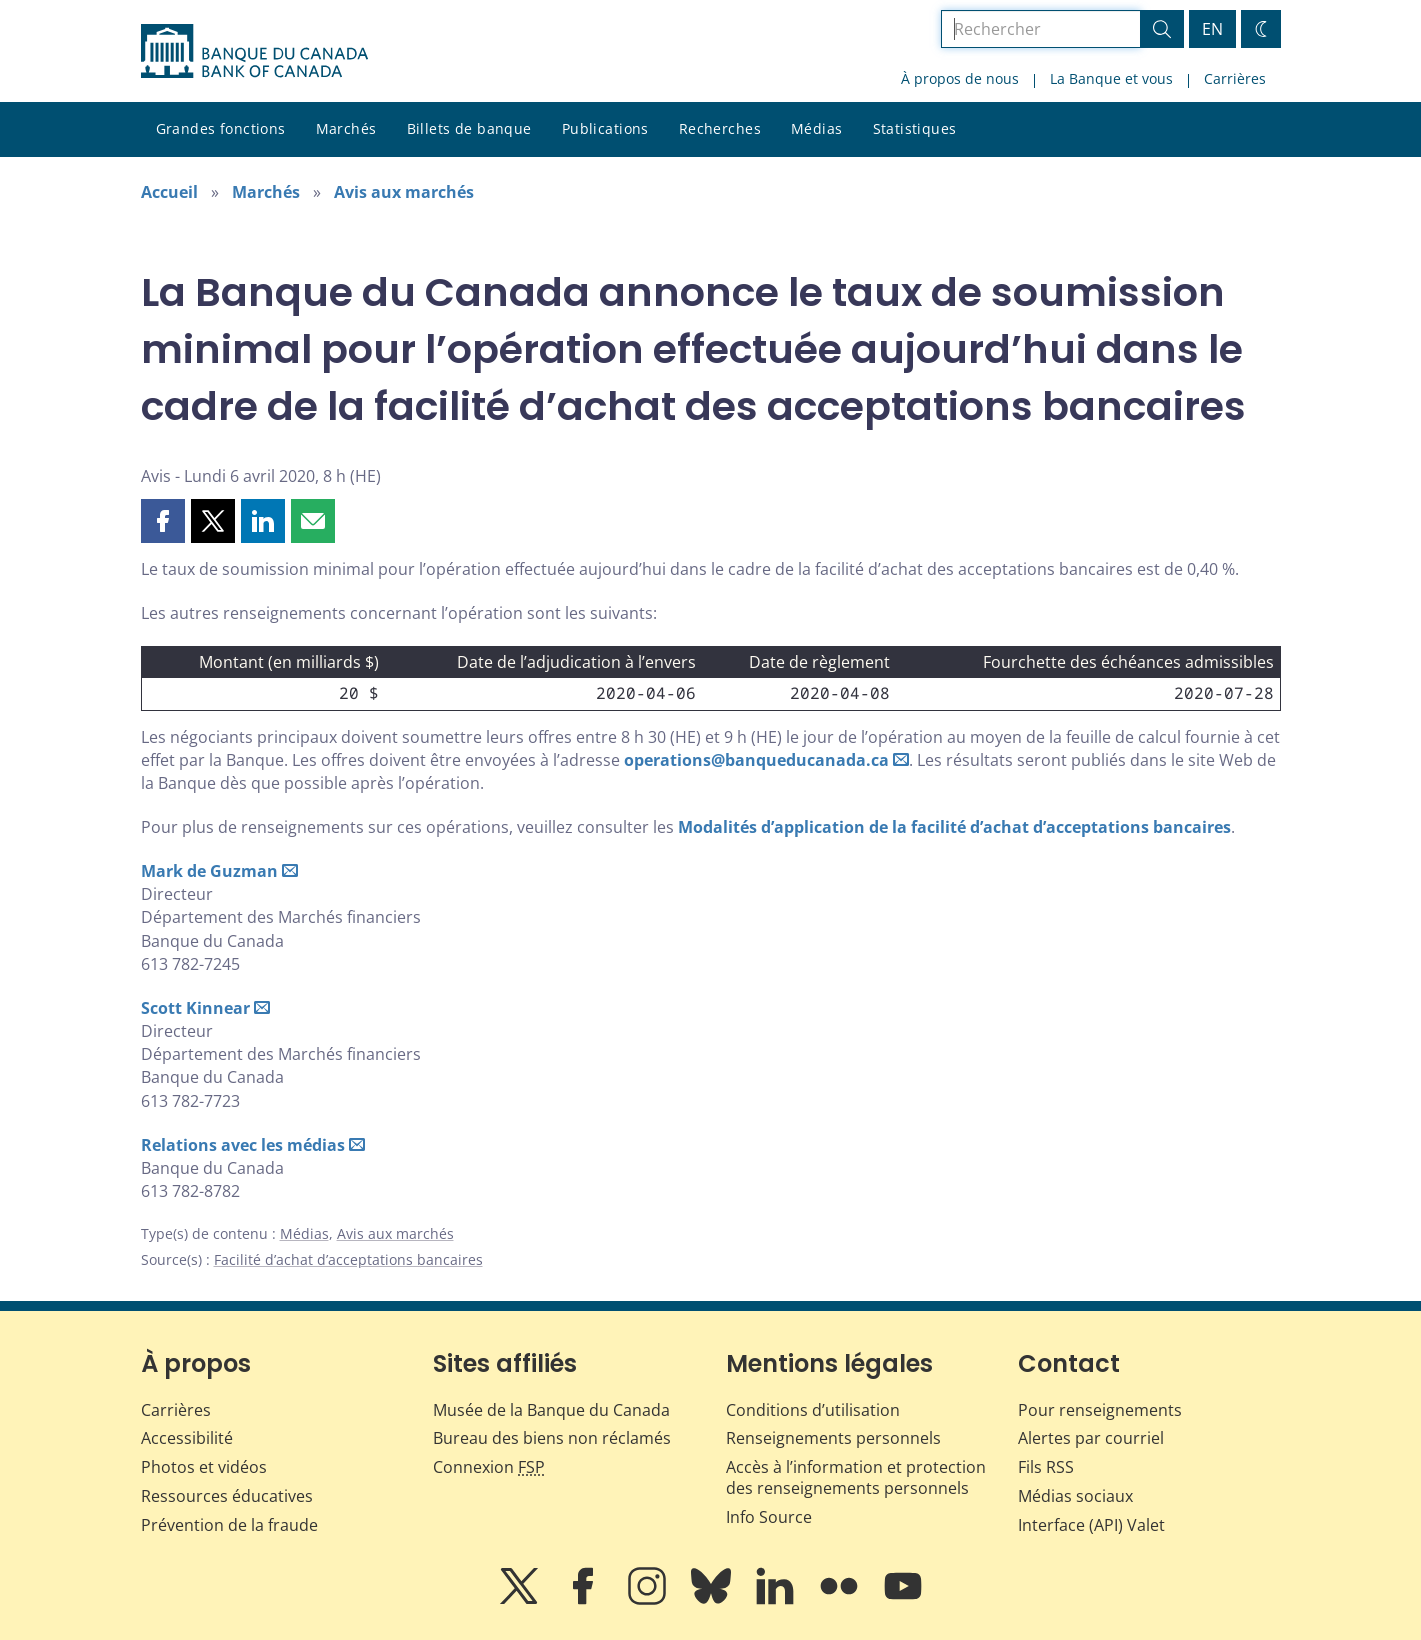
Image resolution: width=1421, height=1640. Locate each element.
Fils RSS (1046, 1467)
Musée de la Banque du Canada (551, 1410)
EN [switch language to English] (1212, 29)
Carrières (1235, 78)
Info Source (769, 1517)
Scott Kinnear (195, 1008)
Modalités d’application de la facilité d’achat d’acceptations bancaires (954, 827)
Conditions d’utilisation (813, 1410)
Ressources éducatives (227, 1496)
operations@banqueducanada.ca (756, 760)
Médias (817, 128)
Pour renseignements (1100, 1410)
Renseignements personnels (833, 1438)
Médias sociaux (1075, 1496)
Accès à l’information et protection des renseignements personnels (856, 1477)
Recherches (720, 128)
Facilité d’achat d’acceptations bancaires (348, 1259)
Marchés (346, 128)
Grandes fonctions (221, 128)
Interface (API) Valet (1091, 1525)
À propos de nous (960, 78)
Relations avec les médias (243, 1145)
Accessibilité (187, 1438)
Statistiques (915, 128)
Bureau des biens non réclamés (552, 1438)
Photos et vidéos (204, 1467)
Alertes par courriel (1091, 1438)
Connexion (489, 1467)
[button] (163, 521)
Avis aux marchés (404, 192)
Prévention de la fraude (229, 1525)
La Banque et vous (1111, 78)
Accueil (169, 192)
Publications (605, 128)
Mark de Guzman (209, 871)
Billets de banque (469, 128)
